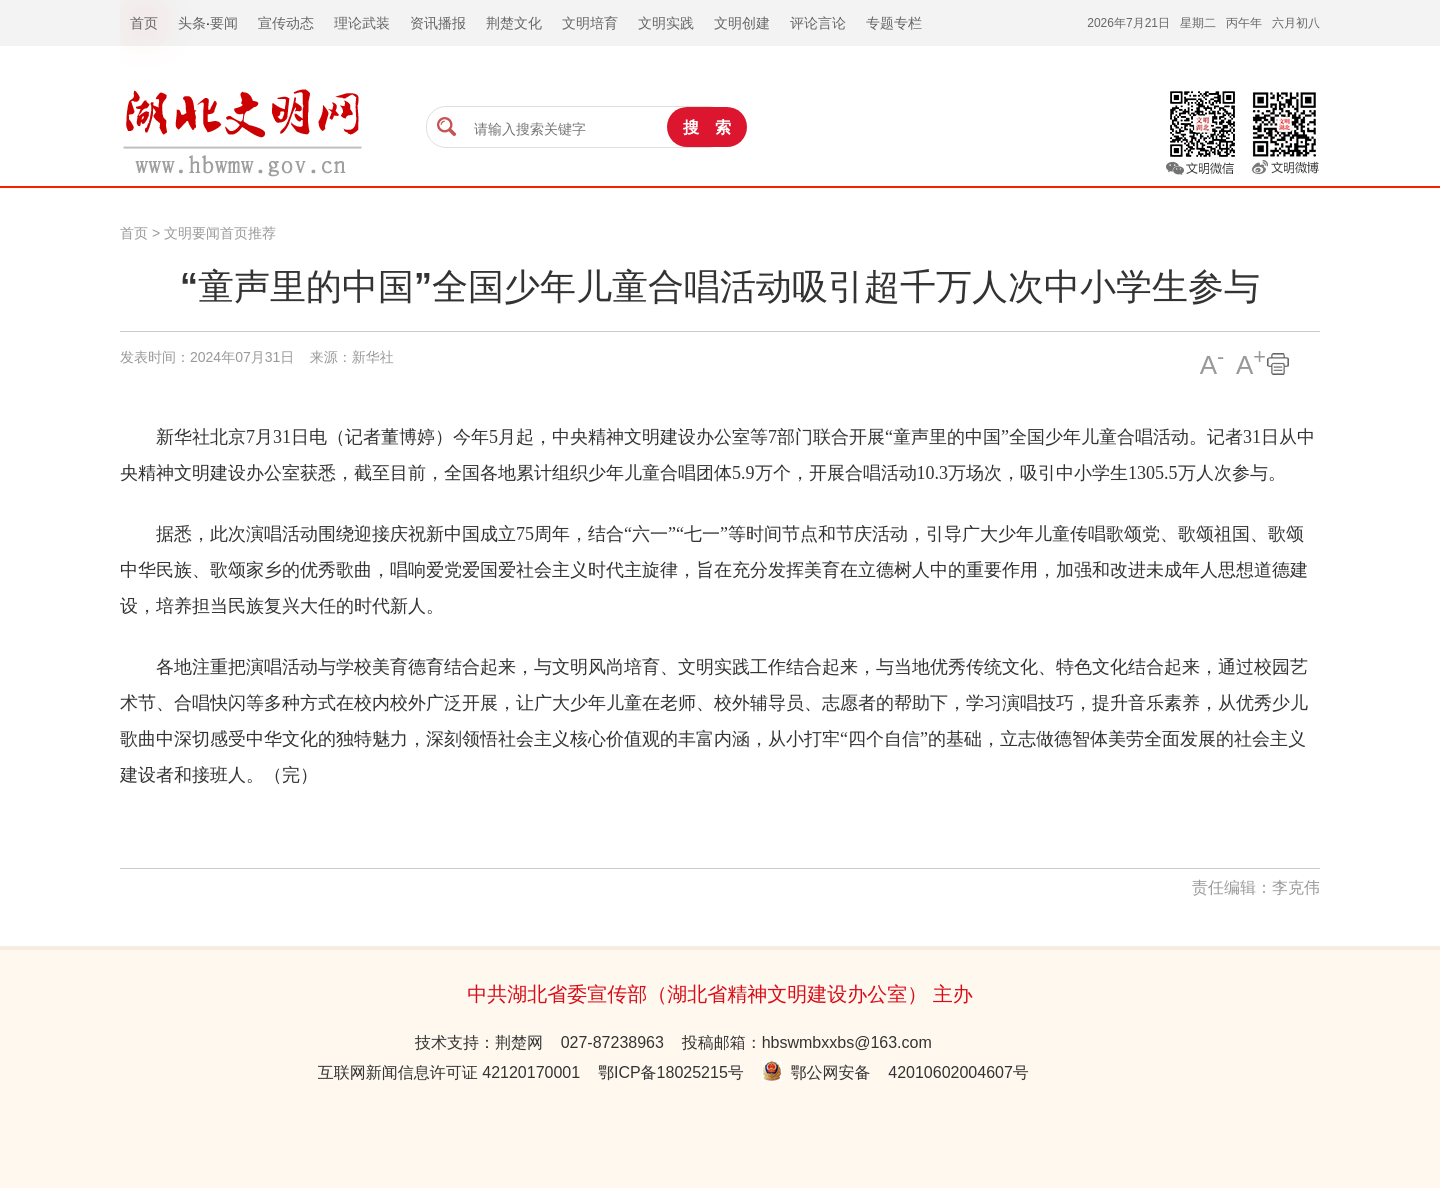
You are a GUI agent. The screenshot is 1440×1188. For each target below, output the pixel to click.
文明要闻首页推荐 (220, 233)
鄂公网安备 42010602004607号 (895, 1072)
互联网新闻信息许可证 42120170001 (449, 1072)
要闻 (224, 23)
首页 (134, 233)
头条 (192, 23)
